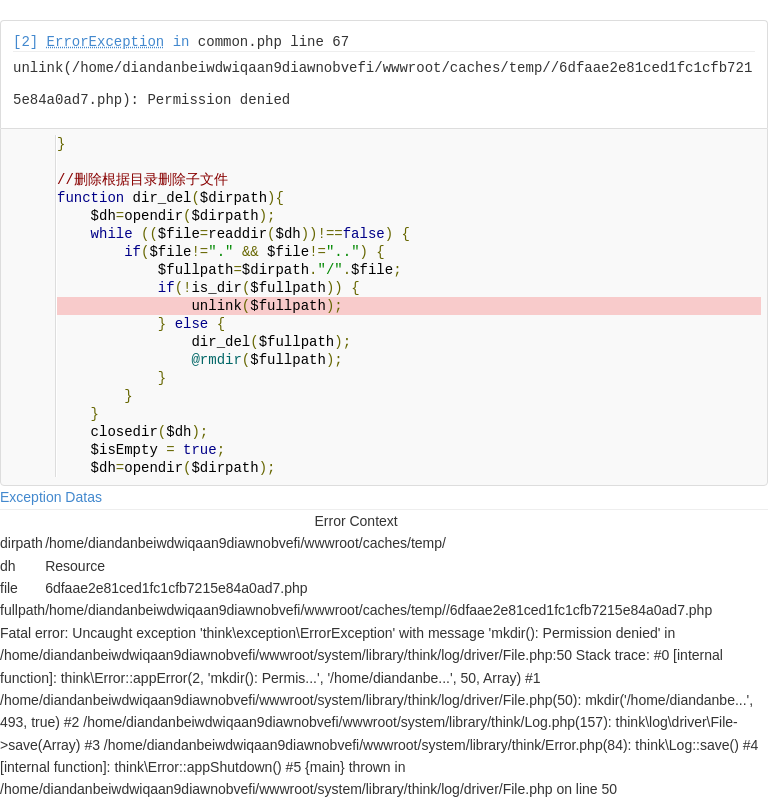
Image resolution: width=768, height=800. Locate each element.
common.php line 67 (273, 42)
